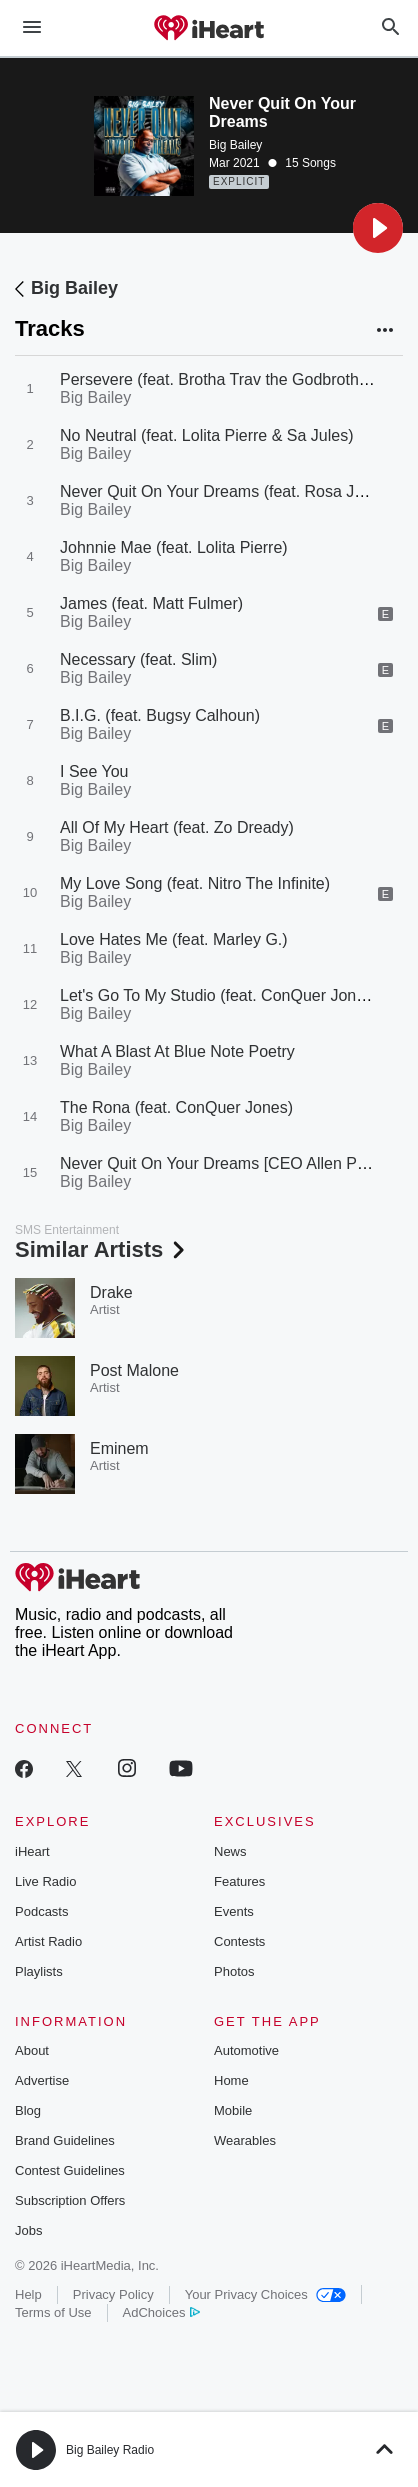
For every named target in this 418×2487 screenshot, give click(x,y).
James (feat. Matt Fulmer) (151, 603)
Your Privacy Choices (265, 2294)
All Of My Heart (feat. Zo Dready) (177, 827)
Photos (234, 1971)
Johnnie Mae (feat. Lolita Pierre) (174, 547)
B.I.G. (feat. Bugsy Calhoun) (160, 715)
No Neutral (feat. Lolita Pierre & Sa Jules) (206, 435)
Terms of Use (53, 2312)
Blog (28, 2110)
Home (231, 2080)
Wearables (245, 2140)
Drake (111, 1292)
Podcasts (41, 1911)
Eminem (119, 1448)
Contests (239, 1941)
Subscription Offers (70, 2200)
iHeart (32, 1851)
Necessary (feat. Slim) (138, 659)
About (32, 2050)
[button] (378, 228)
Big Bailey (235, 145)
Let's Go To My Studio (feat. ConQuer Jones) (219, 995)
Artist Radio (48, 1941)
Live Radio (45, 1881)
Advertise (42, 2080)
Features (239, 1881)
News (230, 1851)
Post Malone (134, 1370)
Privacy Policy (113, 2294)
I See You (94, 771)
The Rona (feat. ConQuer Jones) (176, 1107)
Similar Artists (102, 1249)
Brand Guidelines (65, 2140)
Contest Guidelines (70, 2170)
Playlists (39, 1971)
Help (28, 2294)
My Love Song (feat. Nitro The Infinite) (195, 883)
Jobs (28, 2230)
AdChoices (161, 2312)
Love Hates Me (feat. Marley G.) (174, 939)
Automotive (246, 2050)
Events (234, 1911)
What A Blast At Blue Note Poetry (177, 1051)
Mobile (233, 2110)
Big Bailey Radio (110, 2450)
